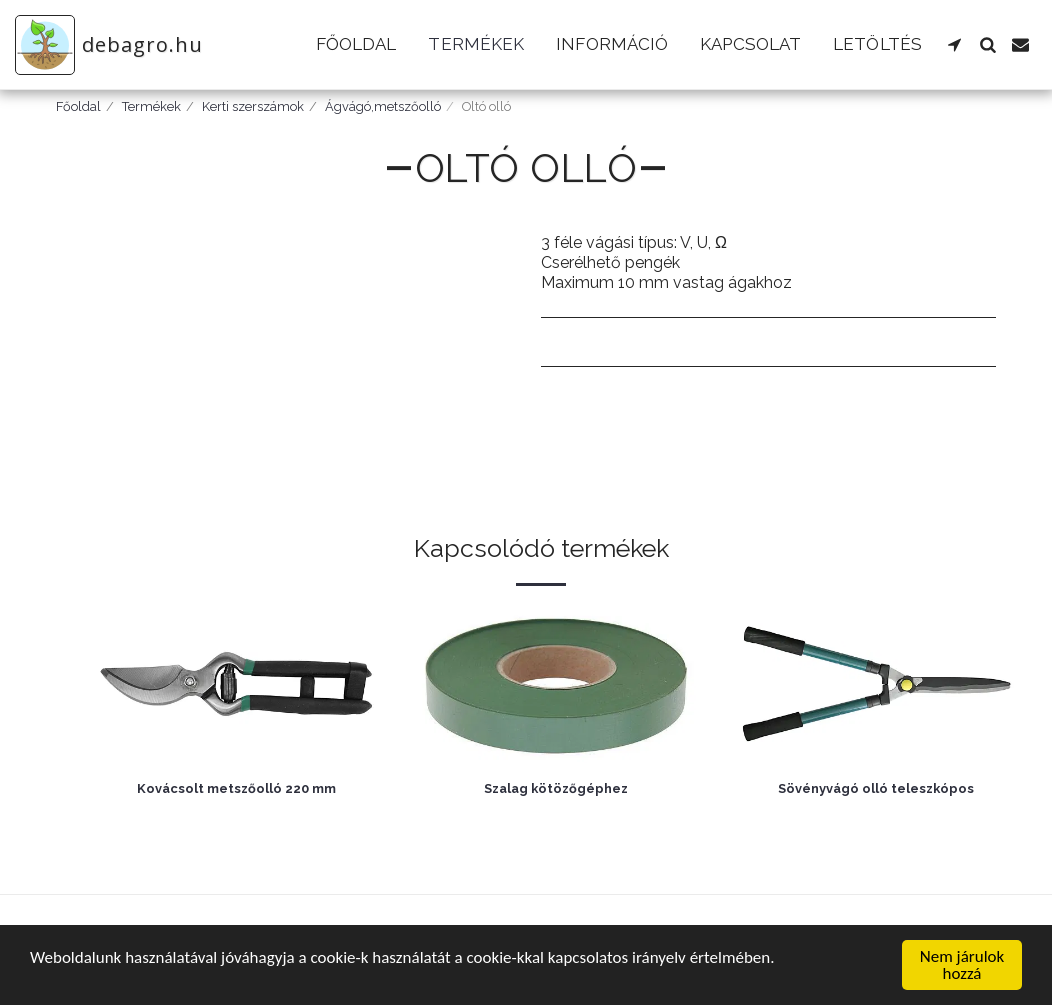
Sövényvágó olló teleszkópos (876, 788)
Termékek (151, 106)
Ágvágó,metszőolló (383, 106)
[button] (954, 44)
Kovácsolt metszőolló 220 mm (236, 788)
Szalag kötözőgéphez (556, 788)
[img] (236, 685)
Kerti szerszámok (253, 106)
